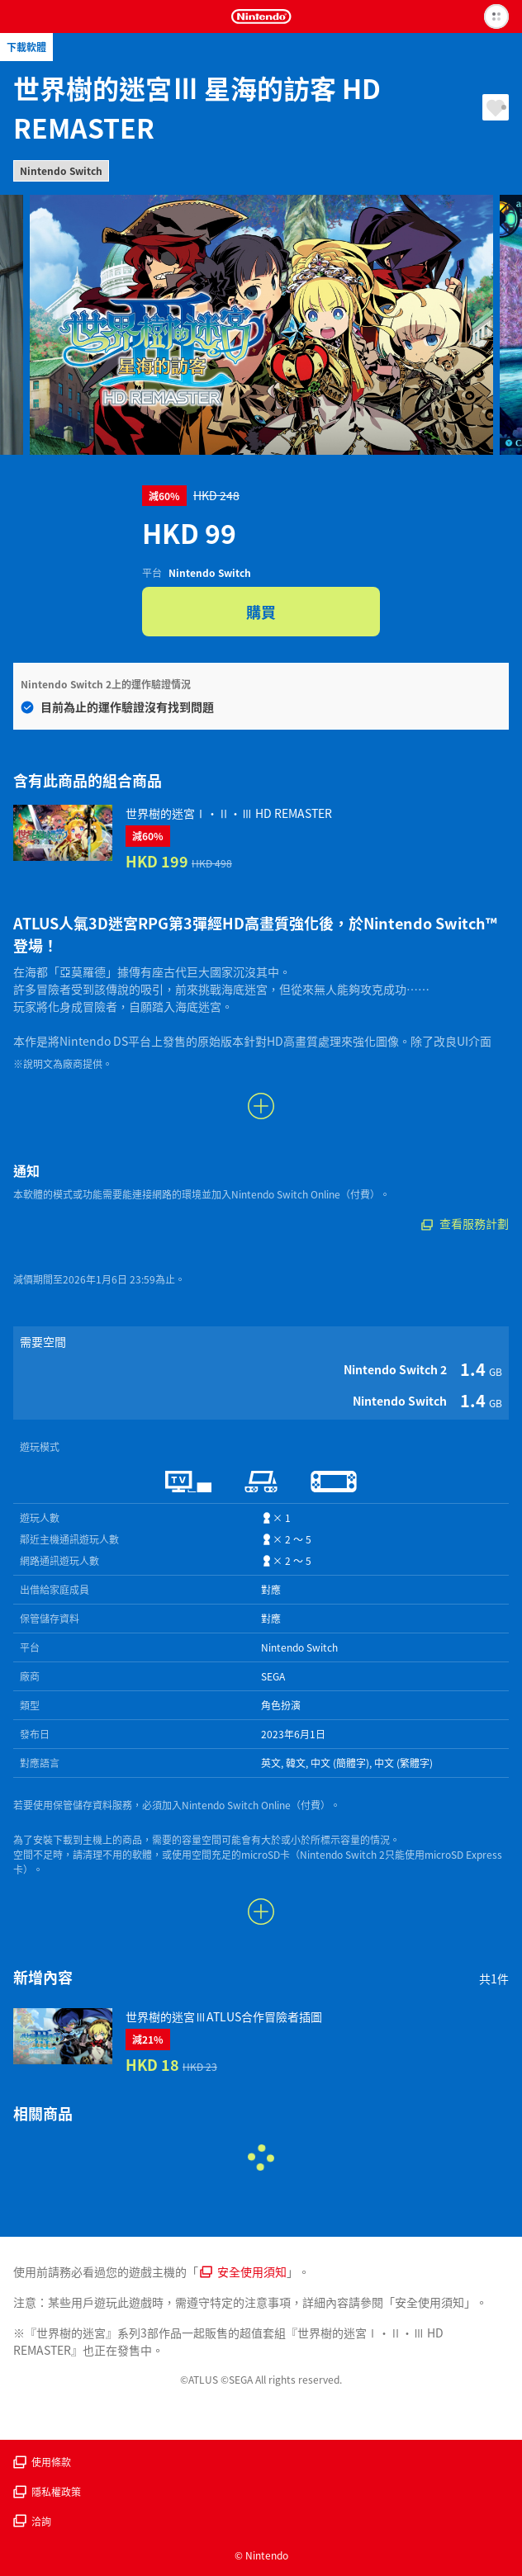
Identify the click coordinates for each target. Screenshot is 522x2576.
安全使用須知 (243, 2271)
